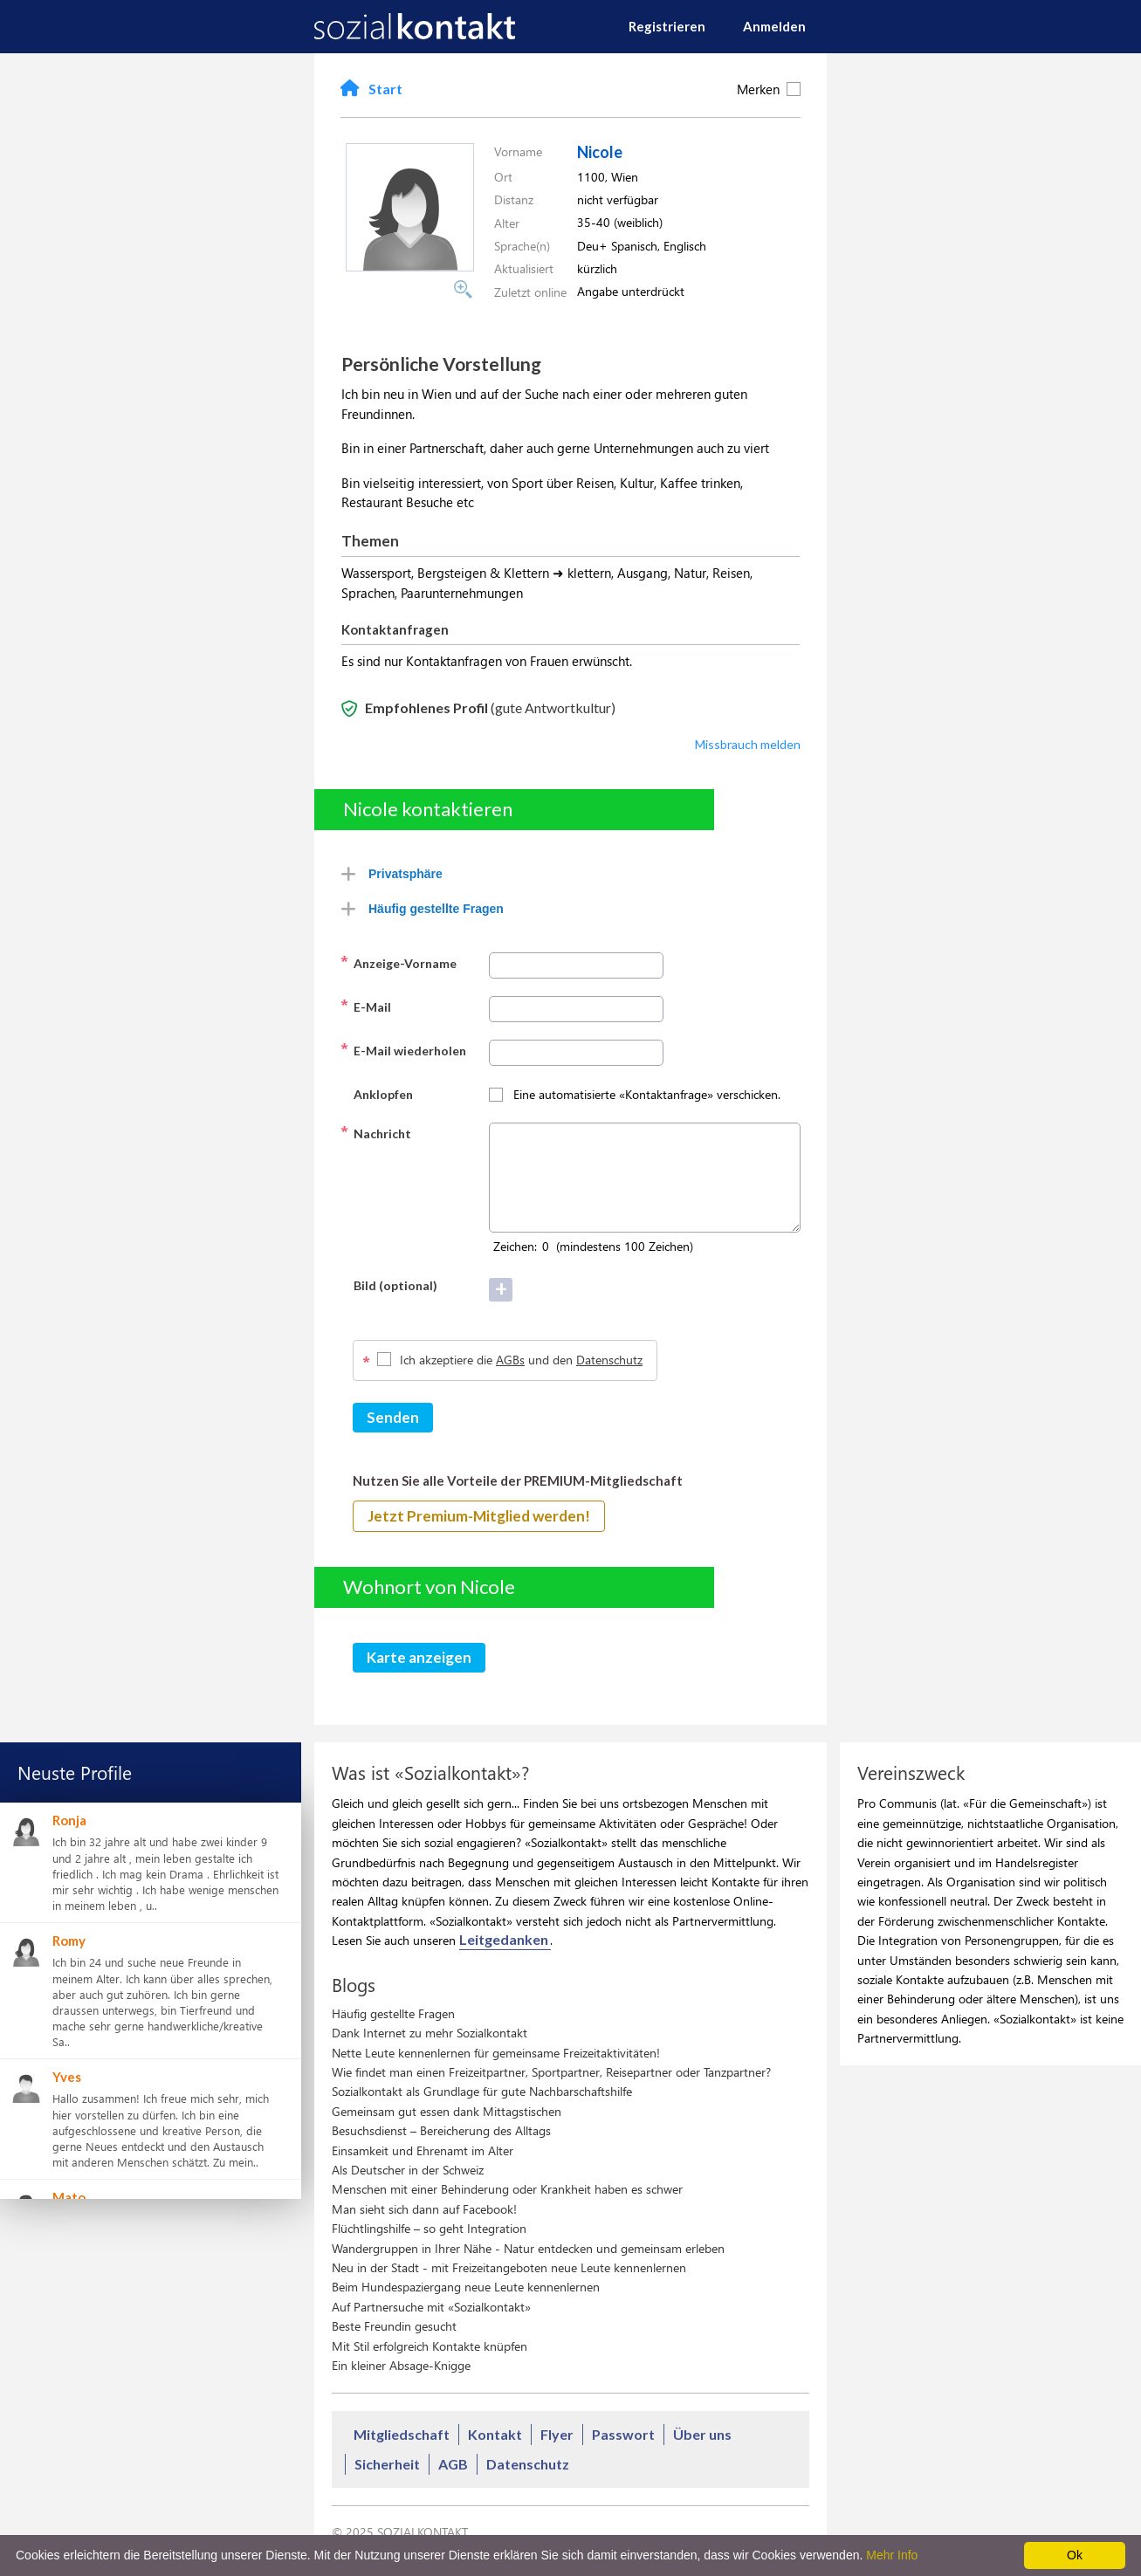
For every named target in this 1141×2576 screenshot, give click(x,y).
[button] (410, 266)
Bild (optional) (388, 1284)
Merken (769, 89)
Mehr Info (892, 2555)
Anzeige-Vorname (398, 962)
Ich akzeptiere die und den (521, 1359)
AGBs (510, 1359)
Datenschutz (609, 1359)
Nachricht (375, 1132)
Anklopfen (376, 1093)
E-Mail (365, 1005)
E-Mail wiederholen (403, 1049)
